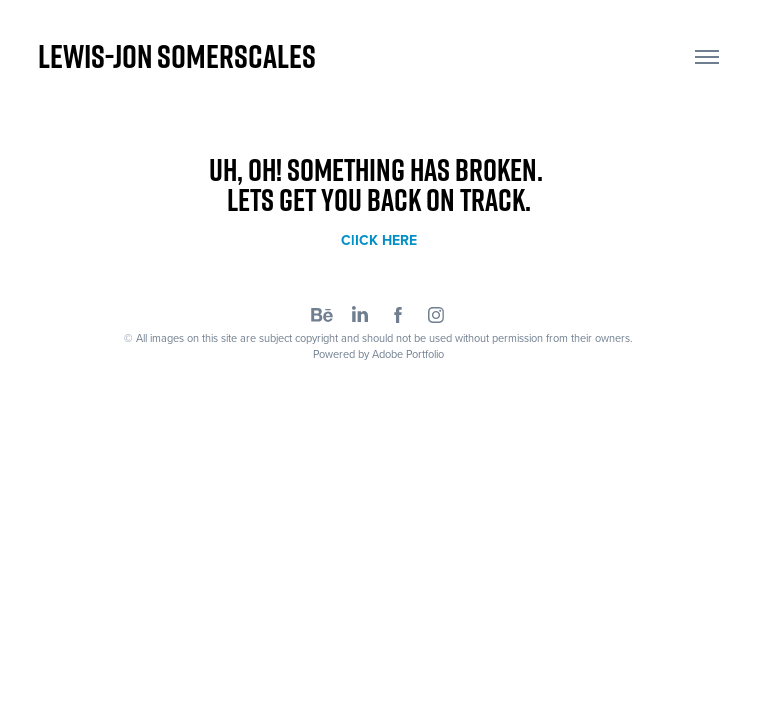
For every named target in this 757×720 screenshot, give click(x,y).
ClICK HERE (379, 240)
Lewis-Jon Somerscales (177, 56)
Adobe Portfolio (408, 354)
